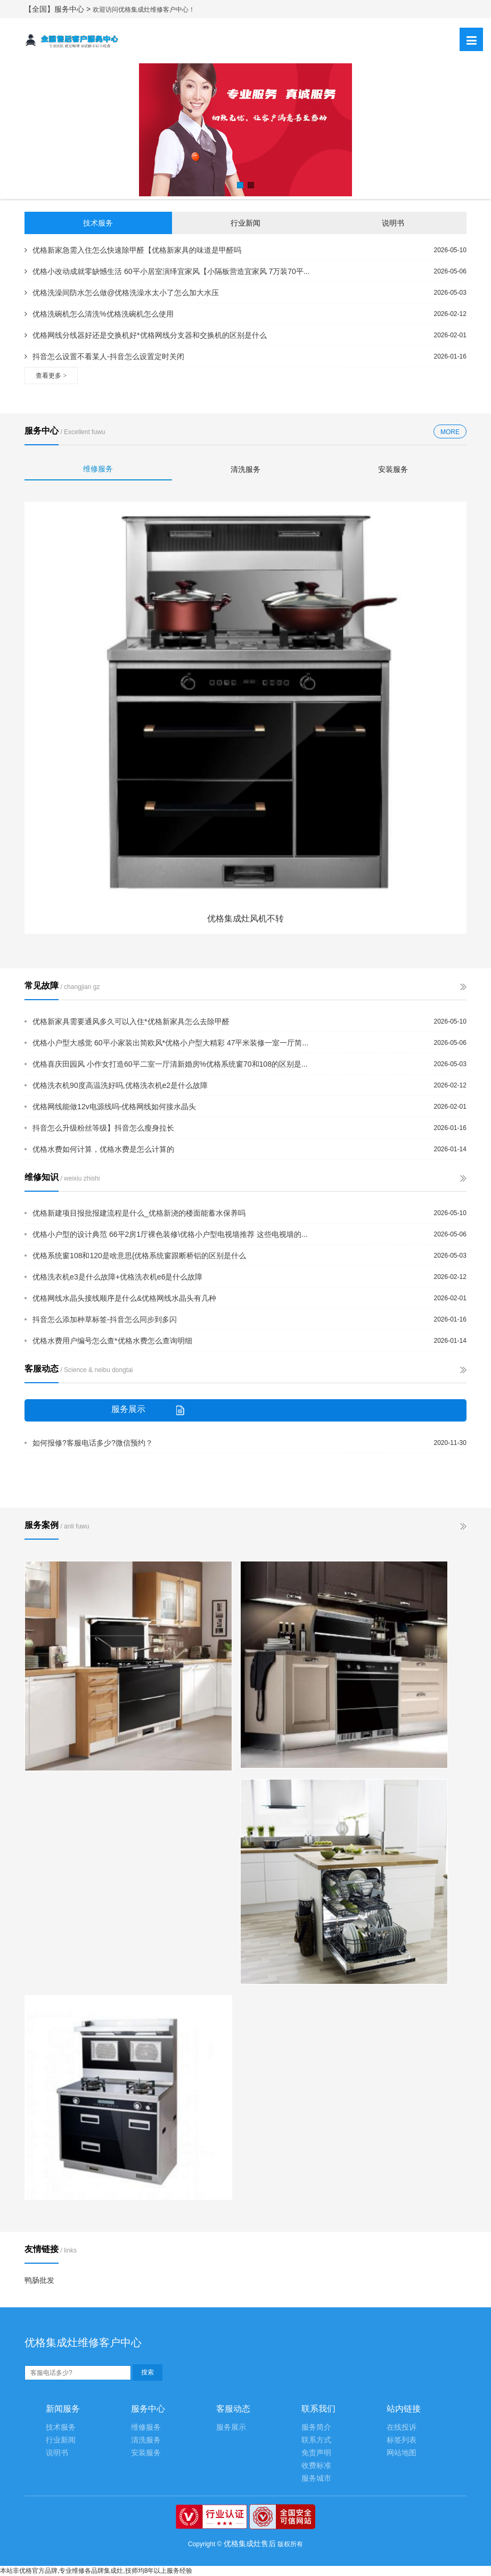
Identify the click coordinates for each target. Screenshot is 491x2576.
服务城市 (316, 2478)
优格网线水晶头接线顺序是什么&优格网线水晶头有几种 (124, 1298)
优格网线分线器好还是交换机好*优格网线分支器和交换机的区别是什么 (145, 335)
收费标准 (316, 2466)
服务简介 (316, 2427)
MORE (450, 432)
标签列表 (401, 2440)
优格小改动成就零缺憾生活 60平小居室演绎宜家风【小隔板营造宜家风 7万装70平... (166, 271)
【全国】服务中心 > (58, 9)
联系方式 (316, 2440)
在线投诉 (401, 2427)
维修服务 (98, 468)
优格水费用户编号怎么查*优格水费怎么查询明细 (112, 1340)
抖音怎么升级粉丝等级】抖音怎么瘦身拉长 (103, 1128)
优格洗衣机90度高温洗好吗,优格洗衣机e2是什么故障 (120, 1085)
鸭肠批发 (39, 2280)
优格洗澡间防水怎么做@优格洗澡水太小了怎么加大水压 (121, 292)
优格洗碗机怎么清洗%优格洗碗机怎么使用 (98, 314)
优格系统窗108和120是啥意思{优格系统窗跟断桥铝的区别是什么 (139, 1255)
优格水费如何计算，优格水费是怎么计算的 (103, 1149)
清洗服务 (245, 469)
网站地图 (401, 2453)
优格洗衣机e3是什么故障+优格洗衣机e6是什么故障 (117, 1277)
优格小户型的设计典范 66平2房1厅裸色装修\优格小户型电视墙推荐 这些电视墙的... (169, 1234)
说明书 (393, 223)
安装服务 (393, 469)
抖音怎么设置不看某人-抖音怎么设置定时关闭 (104, 356)
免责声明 (316, 2453)
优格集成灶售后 (250, 2543)
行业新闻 (245, 223)
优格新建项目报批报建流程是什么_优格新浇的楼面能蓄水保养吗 (139, 1213)
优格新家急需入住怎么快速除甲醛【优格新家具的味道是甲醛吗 (132, 250)
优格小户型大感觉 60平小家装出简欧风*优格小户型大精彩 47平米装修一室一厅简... (170, 1042)
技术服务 (98, 223)
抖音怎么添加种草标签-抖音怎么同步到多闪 (104, 1319)
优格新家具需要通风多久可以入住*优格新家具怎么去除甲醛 (130, 1021)
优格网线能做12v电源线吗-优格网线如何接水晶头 (114, 1106)
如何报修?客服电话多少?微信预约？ (92, 1443)
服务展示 (231, 2427)
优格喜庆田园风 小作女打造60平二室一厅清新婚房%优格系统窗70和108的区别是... (170, 1064)
